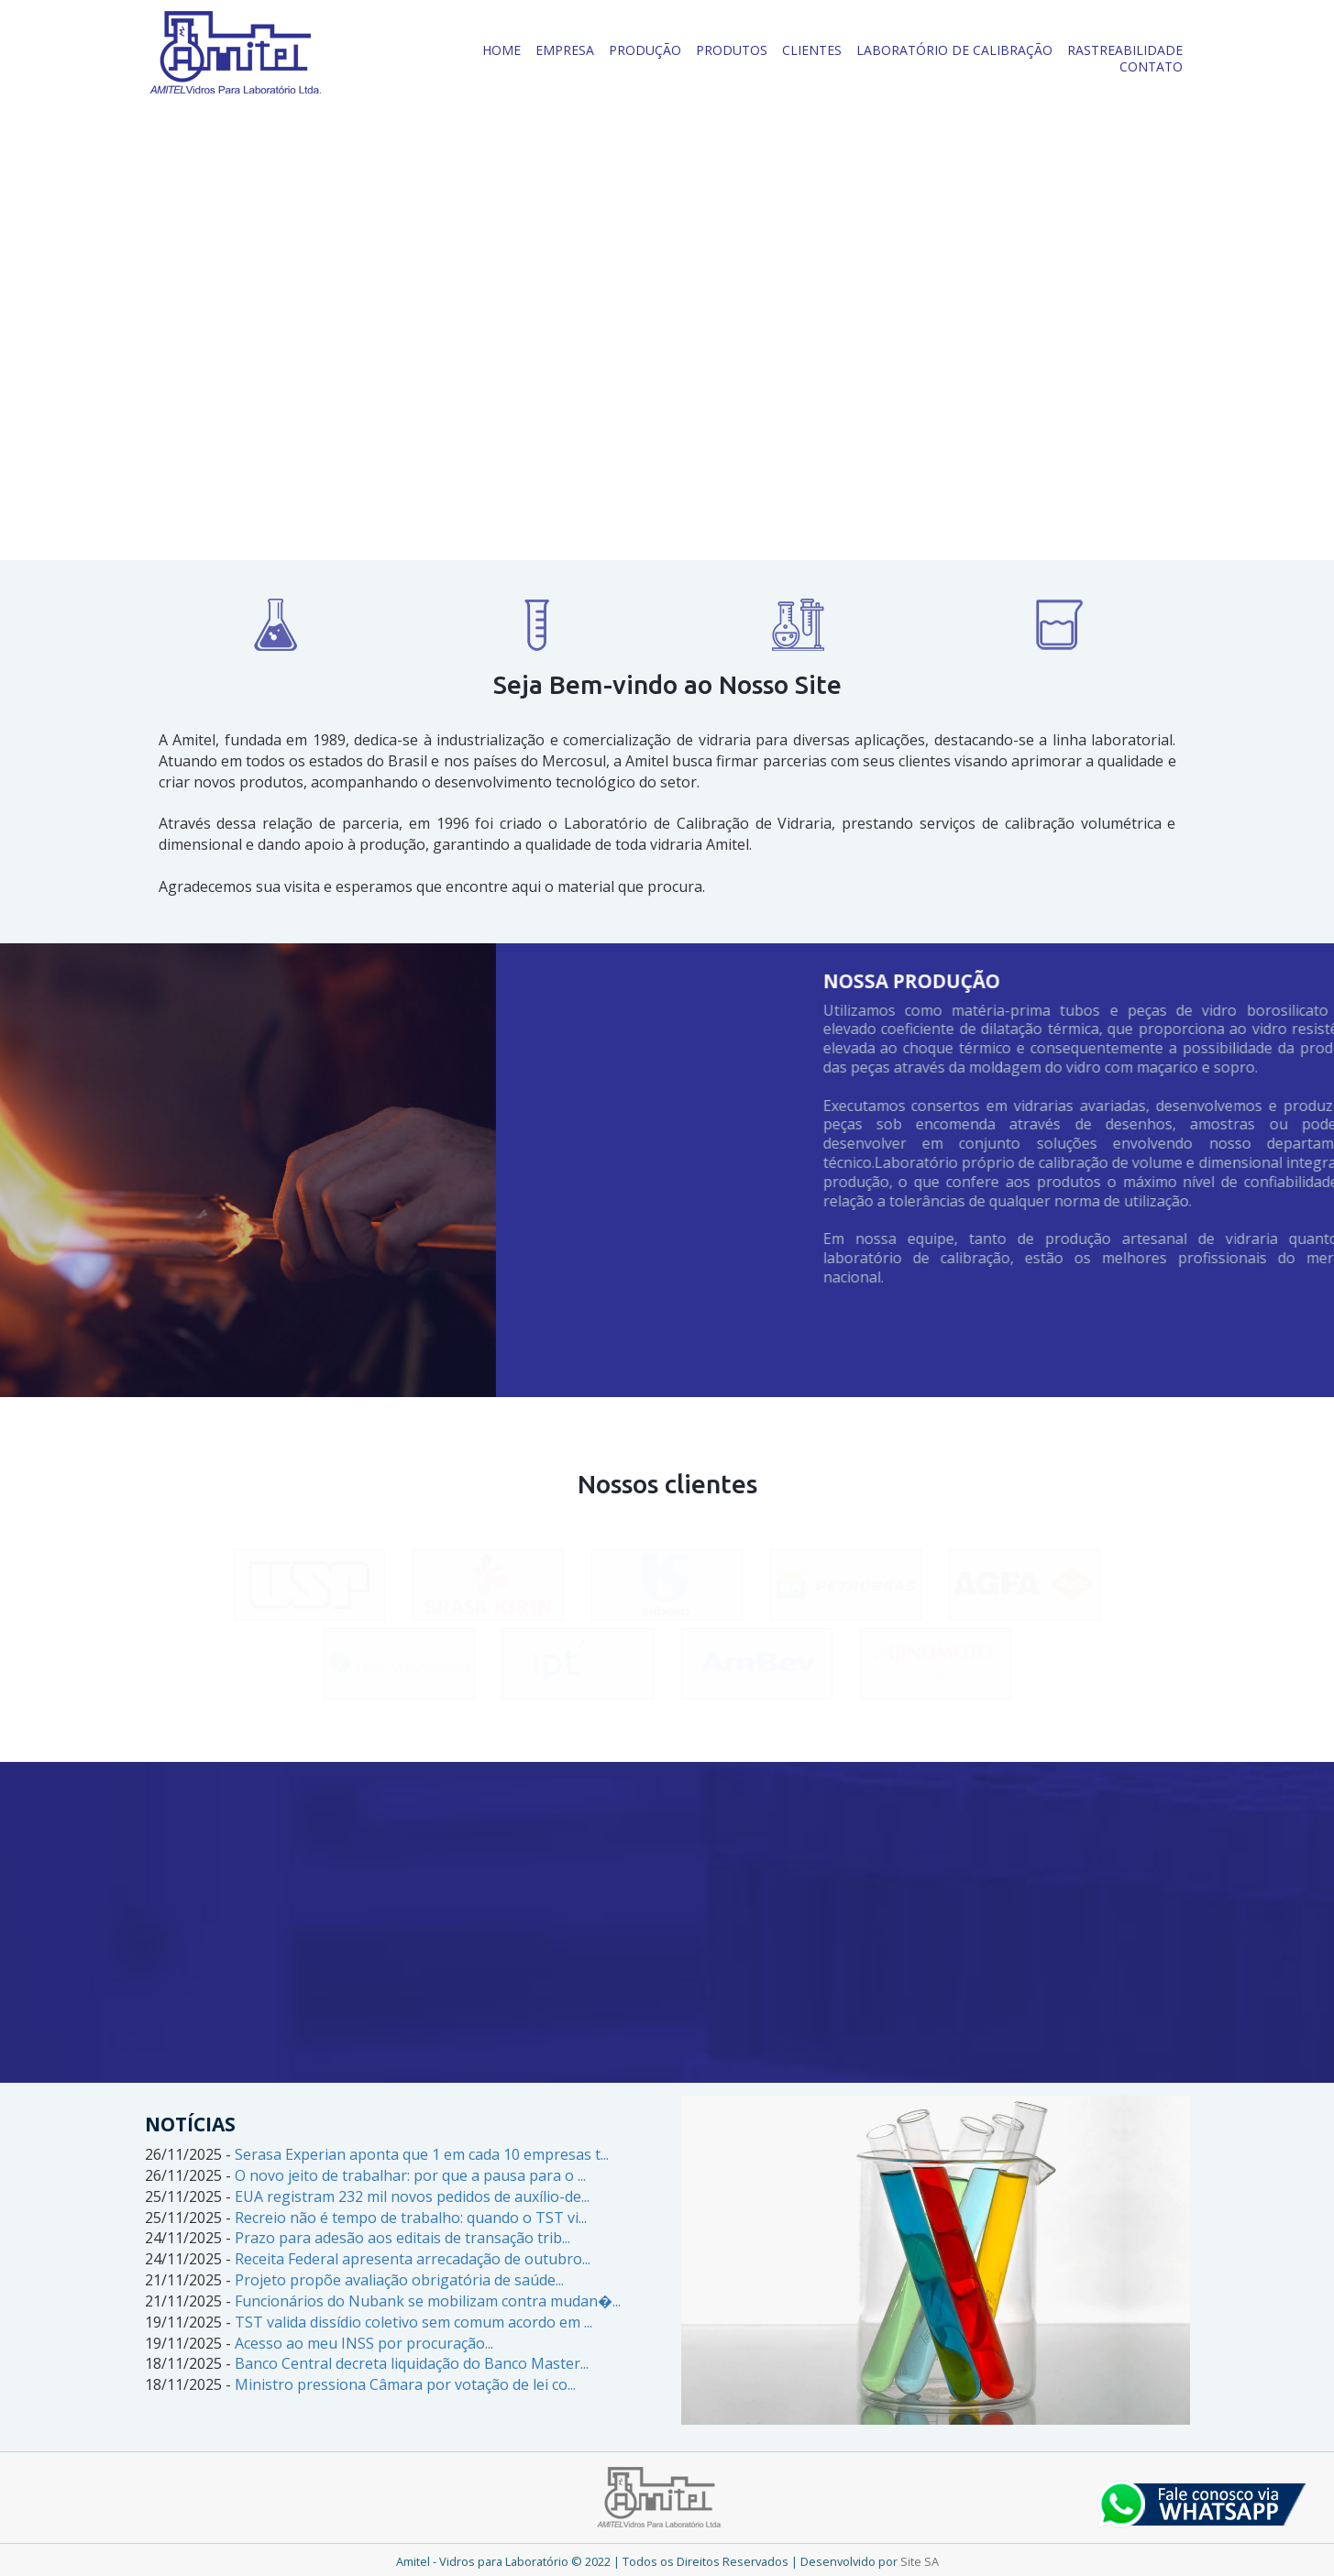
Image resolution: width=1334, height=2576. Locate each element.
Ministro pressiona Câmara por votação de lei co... (405, 2384)
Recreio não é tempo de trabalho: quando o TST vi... (411, 2217)
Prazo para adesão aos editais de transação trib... (402, 2238)
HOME (501, 50)
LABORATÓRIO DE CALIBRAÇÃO (954, 50)
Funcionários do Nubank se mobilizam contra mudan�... (428, 2301)
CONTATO (1151, 66)
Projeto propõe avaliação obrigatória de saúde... (399, 2280)
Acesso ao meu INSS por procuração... (364, 2343)
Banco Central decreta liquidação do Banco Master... (412, 2363)
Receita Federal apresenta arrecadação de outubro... (412, 2259)
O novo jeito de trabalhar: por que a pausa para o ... (410, 2175)
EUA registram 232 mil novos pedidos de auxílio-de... (412, 2196)
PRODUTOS (731, 50)
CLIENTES (812, 50)
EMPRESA (564, 50)
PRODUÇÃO (645, 50)
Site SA (919, 2561)
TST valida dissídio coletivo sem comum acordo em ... (413, 2322)
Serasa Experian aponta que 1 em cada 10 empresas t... (422, 2154)
